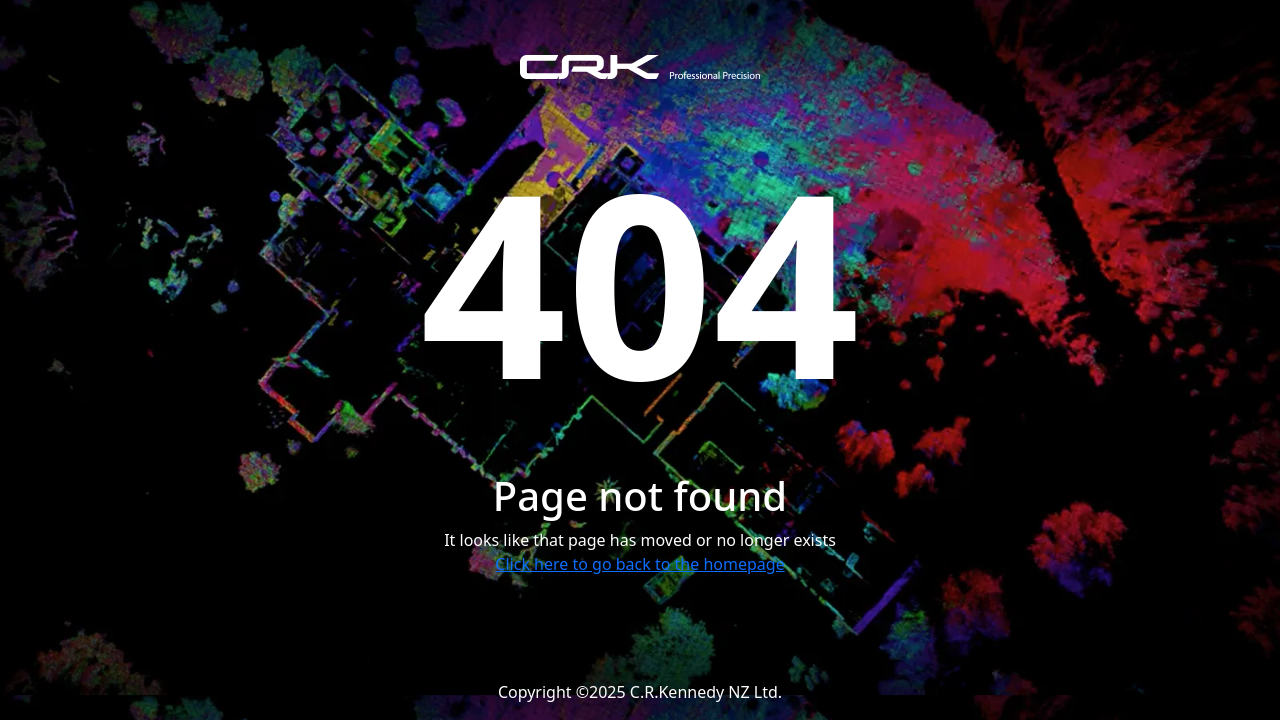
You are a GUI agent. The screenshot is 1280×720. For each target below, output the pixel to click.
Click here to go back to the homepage (639, 564)
